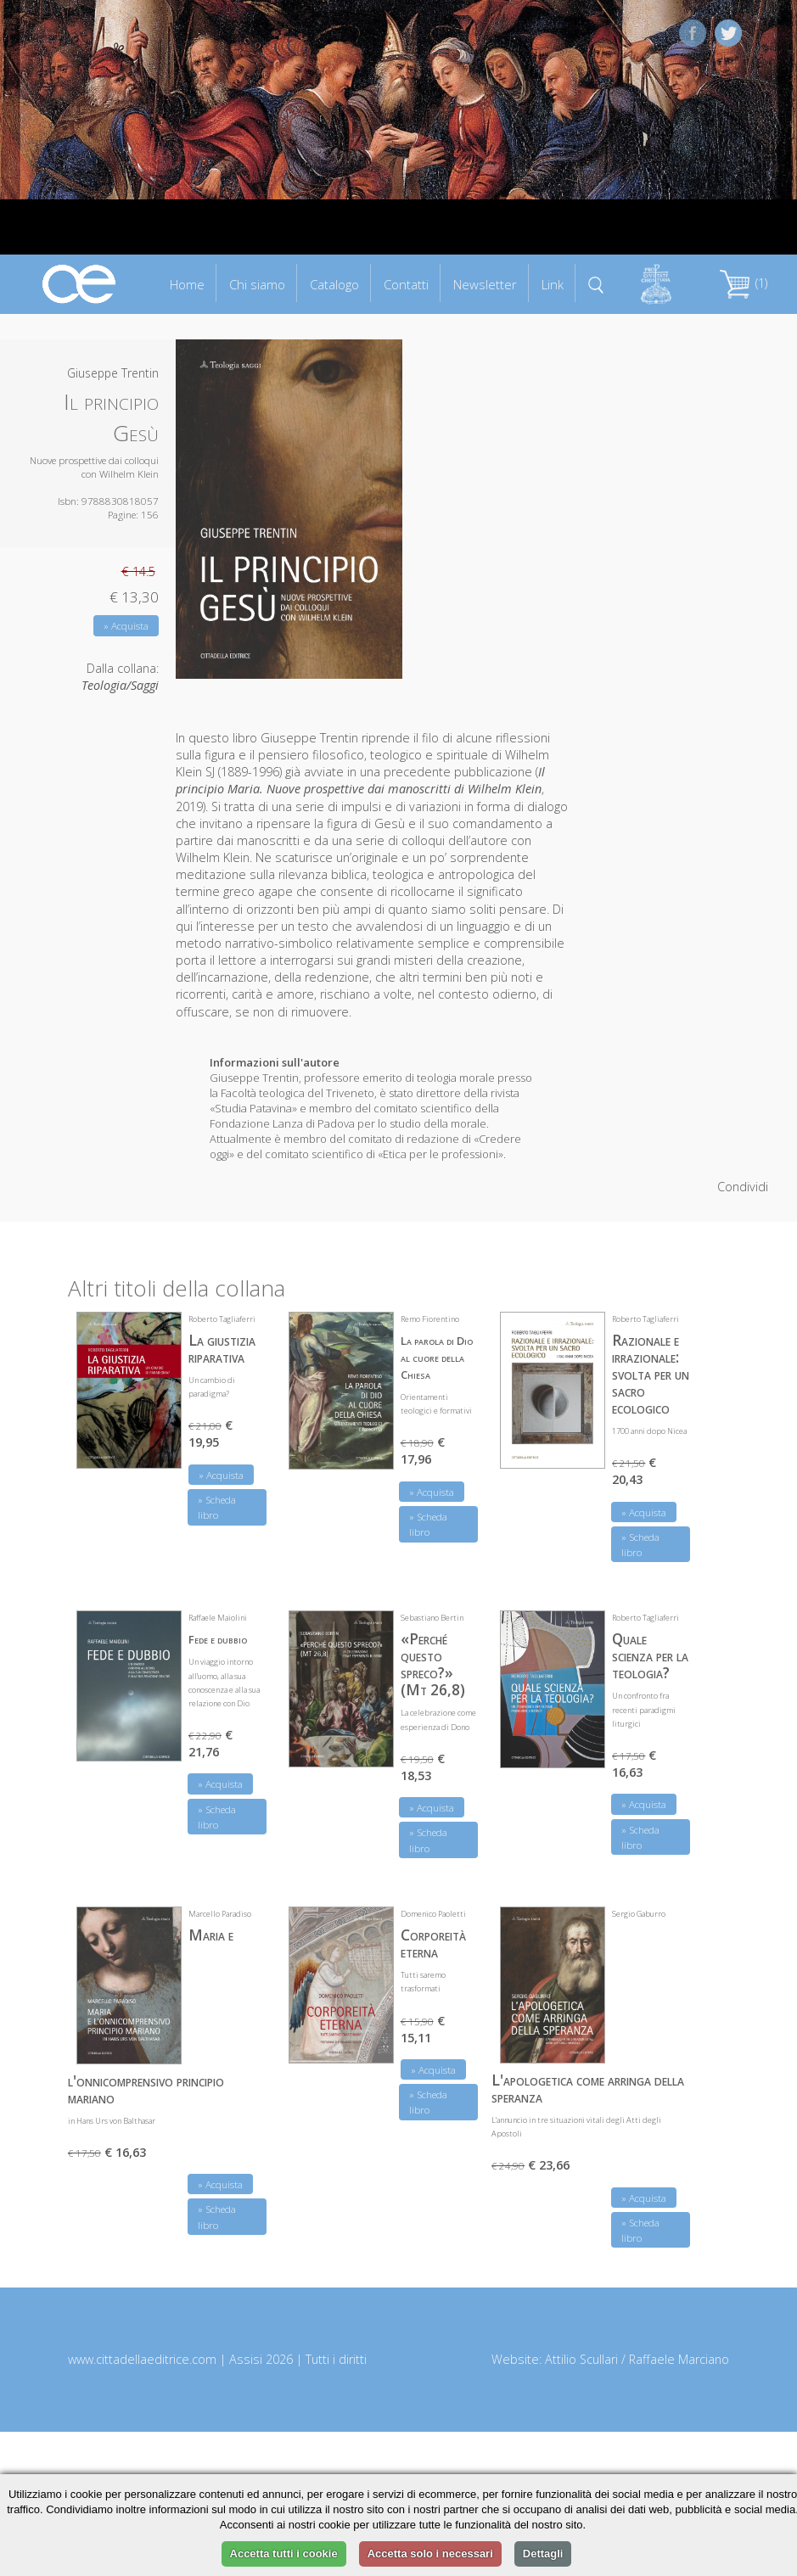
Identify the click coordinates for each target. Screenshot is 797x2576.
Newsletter (485, 284)
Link (553, 284)
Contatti (406, 284)
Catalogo (334, 284)
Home (187, 284)
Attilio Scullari (581, 2359)
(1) (743, 283)
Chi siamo (257, 284)
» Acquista (126, 625)
